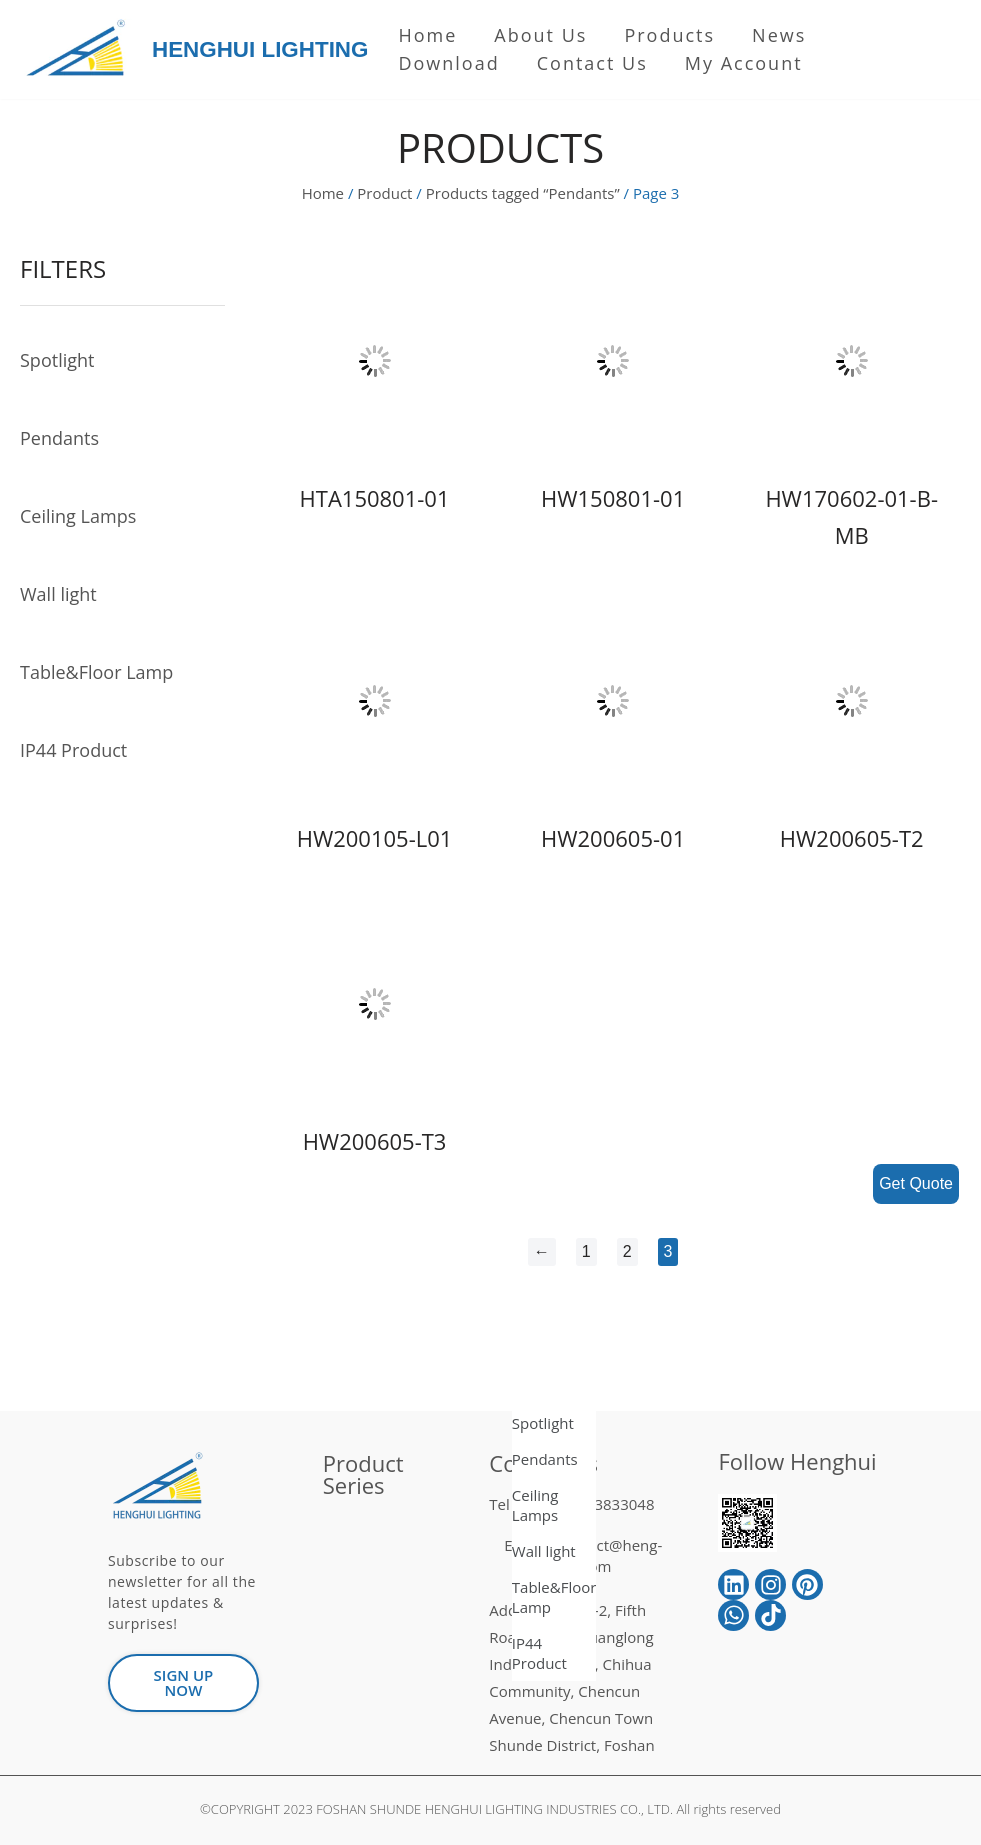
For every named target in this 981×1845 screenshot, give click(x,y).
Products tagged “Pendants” (523, 193)
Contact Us (592, 63)
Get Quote (916, 1183)
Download (448, 63)
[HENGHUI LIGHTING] (80, 49)
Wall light (58, 594)
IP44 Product (73, 750)
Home (427, 35)
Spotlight (57, 360)
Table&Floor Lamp (96, 672)
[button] (183, 1683)
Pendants (59, 438)
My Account (744, 63)
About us (540, 35)
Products (669, 35)
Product (384, 193)
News (779, 35)
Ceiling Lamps (78, 516)
